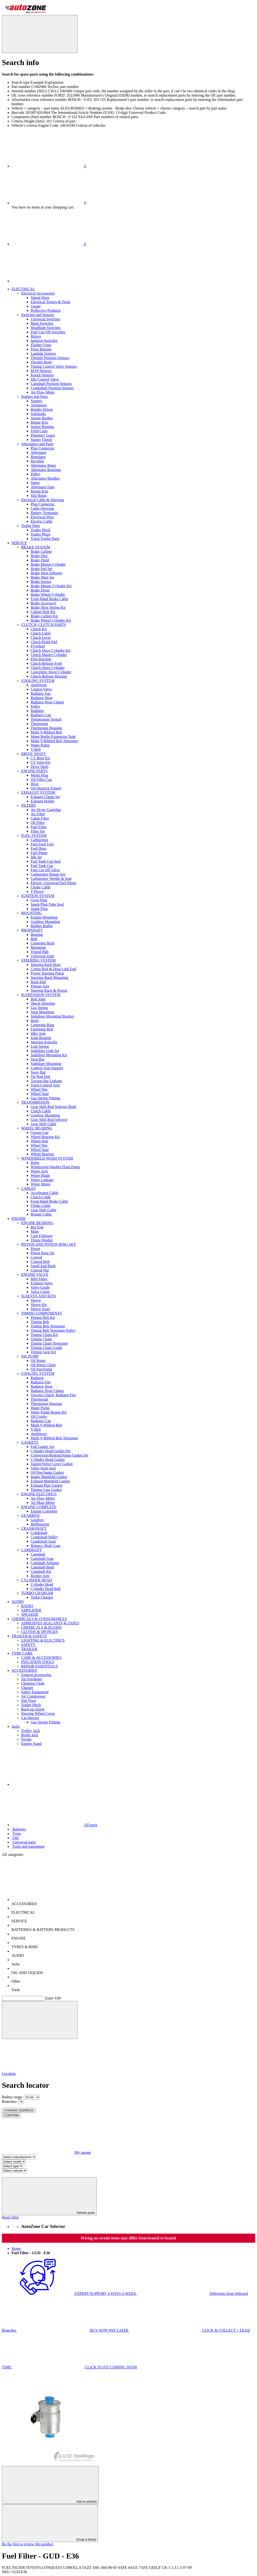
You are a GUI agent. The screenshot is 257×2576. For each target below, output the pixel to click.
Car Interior (30, 1718)
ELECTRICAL (23, 289)
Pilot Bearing (41, 659)
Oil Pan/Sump (41, 1369)
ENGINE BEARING (37, 1223)
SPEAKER (29, 1614)
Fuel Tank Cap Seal (46, 861)
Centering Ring (42, 1025)
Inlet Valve (39, 1279)
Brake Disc (39, 556)
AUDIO (17, 1602)
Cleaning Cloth (32, 1683)
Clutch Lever (41, 638)
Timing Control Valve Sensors (54, 366)
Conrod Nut (40, 1270)
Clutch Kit (39, 629)
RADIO (27, 1606)
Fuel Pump (39, 853)
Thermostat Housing (46, 728)
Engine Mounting (44, 917)
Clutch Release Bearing (49, 676)
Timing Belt (40, 1322)
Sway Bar (38, 1072)
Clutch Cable (41, 633)
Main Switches (42, 323)
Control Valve (41, 689)
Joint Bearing (41, 1038)
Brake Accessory (43, 603)
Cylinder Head (42, 1584)
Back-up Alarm (33, 1709)
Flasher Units (41, 345)
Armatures (39, 405)
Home (16, 2249)
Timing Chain (41, 1339)
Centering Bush (43, 943)
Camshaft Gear (42, 1559)
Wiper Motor (40, 1184)
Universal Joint (42, 956)
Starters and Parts (34, 397)
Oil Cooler (39, 1416)
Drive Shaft (39, 767)
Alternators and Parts (37, 444)
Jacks (15, 1726)
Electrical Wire (42, 517)
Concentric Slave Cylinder (51, 672)
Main (35, 1231)
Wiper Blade (40, 1175)
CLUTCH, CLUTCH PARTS (43, 625)
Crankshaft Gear (43, 1541)
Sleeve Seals (40, 1309)
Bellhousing (40, 1524)
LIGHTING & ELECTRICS (43, 1640)
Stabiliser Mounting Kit (49, 1055)
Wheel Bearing (42, 1154)
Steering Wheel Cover (38, 1713)
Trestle (26, 1739)
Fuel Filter (39, 827)
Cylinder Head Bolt (46, 1589)
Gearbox (37, 1520)
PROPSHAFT (32, 930)
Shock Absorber (43, 1003)
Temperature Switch (46, 719)
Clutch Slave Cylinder (48, 668)
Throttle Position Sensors (50, 358)
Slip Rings (39, 495)
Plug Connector (43, 448)
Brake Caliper (41, 551)
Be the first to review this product (27, 2544)
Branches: (9, 2101)
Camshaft (38, 1554)
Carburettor (39, 840)
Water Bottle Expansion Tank (53, 736)
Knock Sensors (42, 375)
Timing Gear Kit (43, 1352)
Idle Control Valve (45, 379)
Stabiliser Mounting (46, 1064)
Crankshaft (39, 1533)
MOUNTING (31, 913)
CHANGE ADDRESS (19, 2110)
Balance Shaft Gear (45, 1546)
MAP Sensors (41, 371)
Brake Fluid (40, 560)
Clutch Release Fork (46, 663)
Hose (35, 784)
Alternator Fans (43, 487)
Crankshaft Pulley (44, 1537)
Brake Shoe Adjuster (46, 573)
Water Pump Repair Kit (49, 1412)
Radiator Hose (42, 698)
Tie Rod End (40, 1076)
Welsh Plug (39, 775)
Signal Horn (40, 298)
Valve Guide (40, 1287)
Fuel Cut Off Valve (45, 870)
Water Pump (40, 745)
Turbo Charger (42, 1597)
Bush (35, 1021)
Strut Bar (38, 1059)
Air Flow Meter (43, 392)
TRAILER (29, 1649)
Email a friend (50, 2523)
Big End (37, 1227)
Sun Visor (28, 1701)
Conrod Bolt (40, 1262)
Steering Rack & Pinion (49, 990)
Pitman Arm (40, 986)
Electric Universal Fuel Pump (53, 883)
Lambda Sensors (43, 353)
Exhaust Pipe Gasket (46, 1485)
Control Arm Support (47, 1068)
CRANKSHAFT (34, 1528)
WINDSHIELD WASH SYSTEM (47, 1158)
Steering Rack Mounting (49, 978)
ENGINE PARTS (34, 771)
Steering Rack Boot (46, 965)
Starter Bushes (42, 418)
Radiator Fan (40, 693)
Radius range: (12, 2097)
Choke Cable (40, 887)
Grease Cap (39, 1132)
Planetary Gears (43, 435)
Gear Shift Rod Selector (49, 1120)
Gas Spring (39, 1008)
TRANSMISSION (35, 1102)
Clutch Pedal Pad (44, 642)
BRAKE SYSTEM (35, 547)
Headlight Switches (46, 328)
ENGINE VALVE (34, 1274)
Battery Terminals (44, 513)
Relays (36, 336)
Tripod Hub (40, 952)
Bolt (34, 939)
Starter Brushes (42, 427)
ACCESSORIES (24, 1670)
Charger (27, 1688)
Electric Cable (41, 521)
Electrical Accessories (38, 293)
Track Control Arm (45, 1085)
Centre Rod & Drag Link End (53, 969)
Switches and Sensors (37, 315)
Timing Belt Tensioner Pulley (53, 1330)
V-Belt (36, 749)
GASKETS (29, 1442)
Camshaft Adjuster (45, 1563)
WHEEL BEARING (36, 1128)
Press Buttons (41, 349)
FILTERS (28, 805)
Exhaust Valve (42, 1283)
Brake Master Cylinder (48, 564)
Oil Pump (38, 1361)
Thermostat (39, 724)
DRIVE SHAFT (33, 754)
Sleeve (36, 1300)
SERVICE (19, 543)
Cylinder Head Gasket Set (51, 1451)
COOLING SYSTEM (37, 681)
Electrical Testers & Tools (50, 302)
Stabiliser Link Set (45, 1051)
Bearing (37, 934)
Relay (35, 1163)
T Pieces (37, 891)
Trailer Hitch (40, 530)
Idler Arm (38, 1033)
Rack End (38, 982)
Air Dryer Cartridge (46, 810)
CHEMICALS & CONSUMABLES (39, 1619)
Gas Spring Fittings (45, 1098)
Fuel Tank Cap (42, 866)
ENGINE (18, 1219)
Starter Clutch (41, 440)
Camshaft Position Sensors (51, 384)
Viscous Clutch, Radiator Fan (53, 1395)
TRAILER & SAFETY (29, 1636)
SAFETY (28, 1645)
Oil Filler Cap (41, 780)
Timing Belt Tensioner (48, 1326)
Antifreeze (39, 685)
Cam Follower (42, 1236)
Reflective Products (46, 310)
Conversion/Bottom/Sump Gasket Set (59, 1455)
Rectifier (37, 461)
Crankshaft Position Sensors (52, 388)
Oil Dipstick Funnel (46, 788)
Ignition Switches (44, 341)
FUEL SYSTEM (34, 835)
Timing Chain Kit (44, 1335)
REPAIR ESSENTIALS (39, 1666)
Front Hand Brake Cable (49, 599)
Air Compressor (33, 1696)
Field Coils (39, 431)
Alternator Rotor (43, 465)
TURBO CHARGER (37, 1593)
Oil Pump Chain (43, 1365)
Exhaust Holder (43, 801)
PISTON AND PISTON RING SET (48, 1244)
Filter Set (38, 831)
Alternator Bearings (46, 470)
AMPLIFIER (31, 1610)
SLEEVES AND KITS (38, 1296)
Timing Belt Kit (43, 1317)
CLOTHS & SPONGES (39, 1632)
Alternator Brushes (45, 478)
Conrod (36, 1257)
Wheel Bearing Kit (45, 1137)
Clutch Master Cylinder (49, 655)
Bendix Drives (42, 409)
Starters (36, 401)
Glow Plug (39, 900)
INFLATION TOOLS (37, 1662)
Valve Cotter (40, 1292)
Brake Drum (40, 590)
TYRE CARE (22, 1653)
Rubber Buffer (42, 926)
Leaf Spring (40, 1046)
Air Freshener (31, 1679)
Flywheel (38, 646)
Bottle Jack (29, 1735)
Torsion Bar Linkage (46, 1081)
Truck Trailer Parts (45, 539)
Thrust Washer (42, 1240)
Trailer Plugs (40, 534)
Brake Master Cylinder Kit (51, 586)
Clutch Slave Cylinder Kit (51, 650)
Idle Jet (36, 857)
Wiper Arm (39, 1171)
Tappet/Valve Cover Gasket (52, 1464)
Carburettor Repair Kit (48, 874)
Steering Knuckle (44, 1042)
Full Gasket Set (42, 1447)
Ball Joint (38, 999)
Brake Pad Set (41, 569)
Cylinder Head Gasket (48, 1460)
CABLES (28, 1188)
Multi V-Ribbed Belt (46, 732)
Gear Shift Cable (43, 1124)
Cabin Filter (40, 818)
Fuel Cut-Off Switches (48, 332)
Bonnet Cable (41, 1214)
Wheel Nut (39, 1089)
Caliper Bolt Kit (43, 612)
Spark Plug (39, 909)
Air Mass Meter (43, 1503)
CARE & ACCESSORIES (41, 1657)
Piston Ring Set (43, 1253)
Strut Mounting (42, 1012)
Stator (35, 483)
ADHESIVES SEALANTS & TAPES (50, 1623)
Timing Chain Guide (46, 1348)
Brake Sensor (41, 582)
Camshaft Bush (42, 1567)
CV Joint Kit (40, 762)
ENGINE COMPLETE (38, 1507)
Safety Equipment (35, 1692)
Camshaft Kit (41, 1571)
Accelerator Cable (44, 1193)
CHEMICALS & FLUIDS (41, 1627)
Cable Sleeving (42, 508)
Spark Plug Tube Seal (47, 904)
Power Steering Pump (47, 973)
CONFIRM (11, 2115)
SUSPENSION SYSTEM (40, 995)
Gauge (36, 306)
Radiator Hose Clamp (47, 702)
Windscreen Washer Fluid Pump (55, 1167)
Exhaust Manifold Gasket (50, 1481)
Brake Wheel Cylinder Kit (51, 620)
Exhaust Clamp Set (45, 797)
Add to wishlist (50, 2485)
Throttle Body (41, 362)
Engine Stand (31, 1744)
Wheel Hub (39, 1141)
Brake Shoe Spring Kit (48, 607)
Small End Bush (43, 1266)
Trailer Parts (30, 526)
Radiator (37, 711)
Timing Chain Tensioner (49, 1343)
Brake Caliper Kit (44, 616)
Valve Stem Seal (43, 1468)
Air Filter (38, 814)
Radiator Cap (41, 715)
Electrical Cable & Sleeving (42, 500)
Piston (35, 1249)
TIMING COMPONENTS (41, 1313)
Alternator (38, 452)
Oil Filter (38, 823)
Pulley (35, 474)
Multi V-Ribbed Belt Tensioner (54, 741)
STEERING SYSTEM (38, 960)
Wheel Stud (40, 1094)
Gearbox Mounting (45, 922)
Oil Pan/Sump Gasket (47, 1472)
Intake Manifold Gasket (49, 1477)
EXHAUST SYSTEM (38, 792)
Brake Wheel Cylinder (48, 594)
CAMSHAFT (31, 1550)
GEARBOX (30, 1515)
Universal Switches (45, 319)
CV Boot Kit (40, 758)
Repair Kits (39, 422)
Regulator (38, 457)
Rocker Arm (40, 1576)
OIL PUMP (30, 1356)
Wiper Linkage (42, 1180)
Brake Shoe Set (42, 577)
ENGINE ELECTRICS (39, 1494)
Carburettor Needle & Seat (51, 879)
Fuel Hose (38, 848)
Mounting (38, 947)
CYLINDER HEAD (36, 1580)
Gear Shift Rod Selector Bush (53, 1107)
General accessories (36, 1675)
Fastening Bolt (42, 1029)
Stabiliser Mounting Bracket (52, 1016)
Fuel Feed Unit (42, 844)
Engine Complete (44, 1511)
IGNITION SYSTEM (37, 896)
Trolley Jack (30, 1731)
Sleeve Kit (39, 1305)
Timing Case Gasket (46, 1490)
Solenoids (38, 414)
